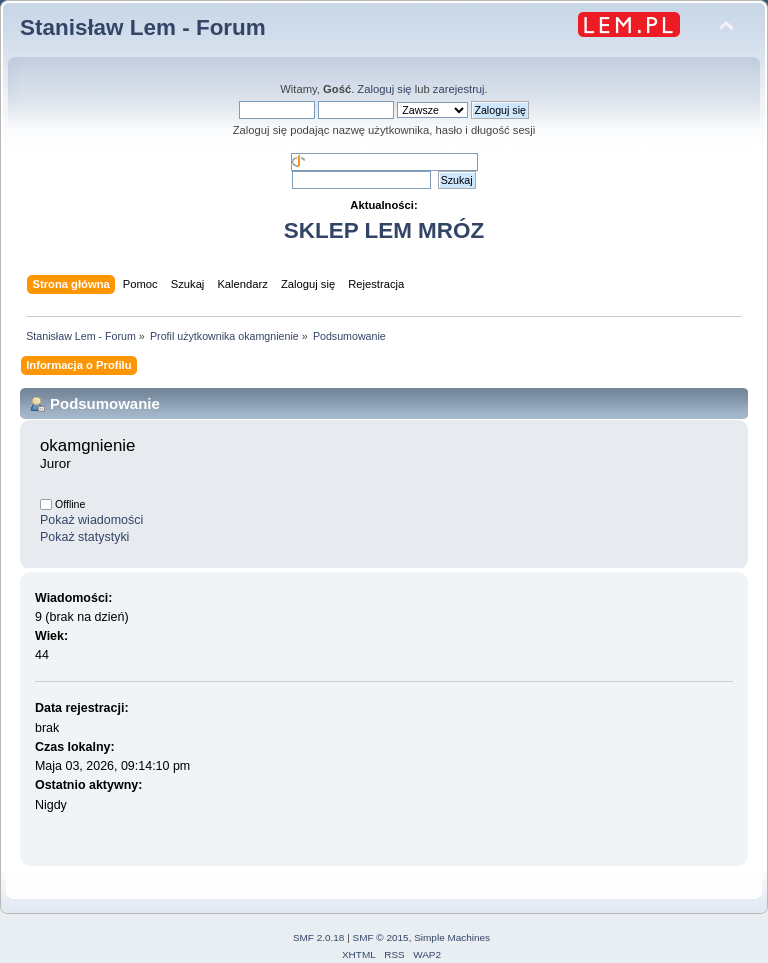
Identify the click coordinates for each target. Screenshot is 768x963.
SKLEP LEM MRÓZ (384, 230)
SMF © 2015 (381, 937)
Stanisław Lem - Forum (143, 27)
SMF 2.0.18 (319, 937)
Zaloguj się (384, 89)
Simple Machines (452, 937)
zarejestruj (459, 89)
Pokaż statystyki (84, 537)
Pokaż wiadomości (91, 520)
